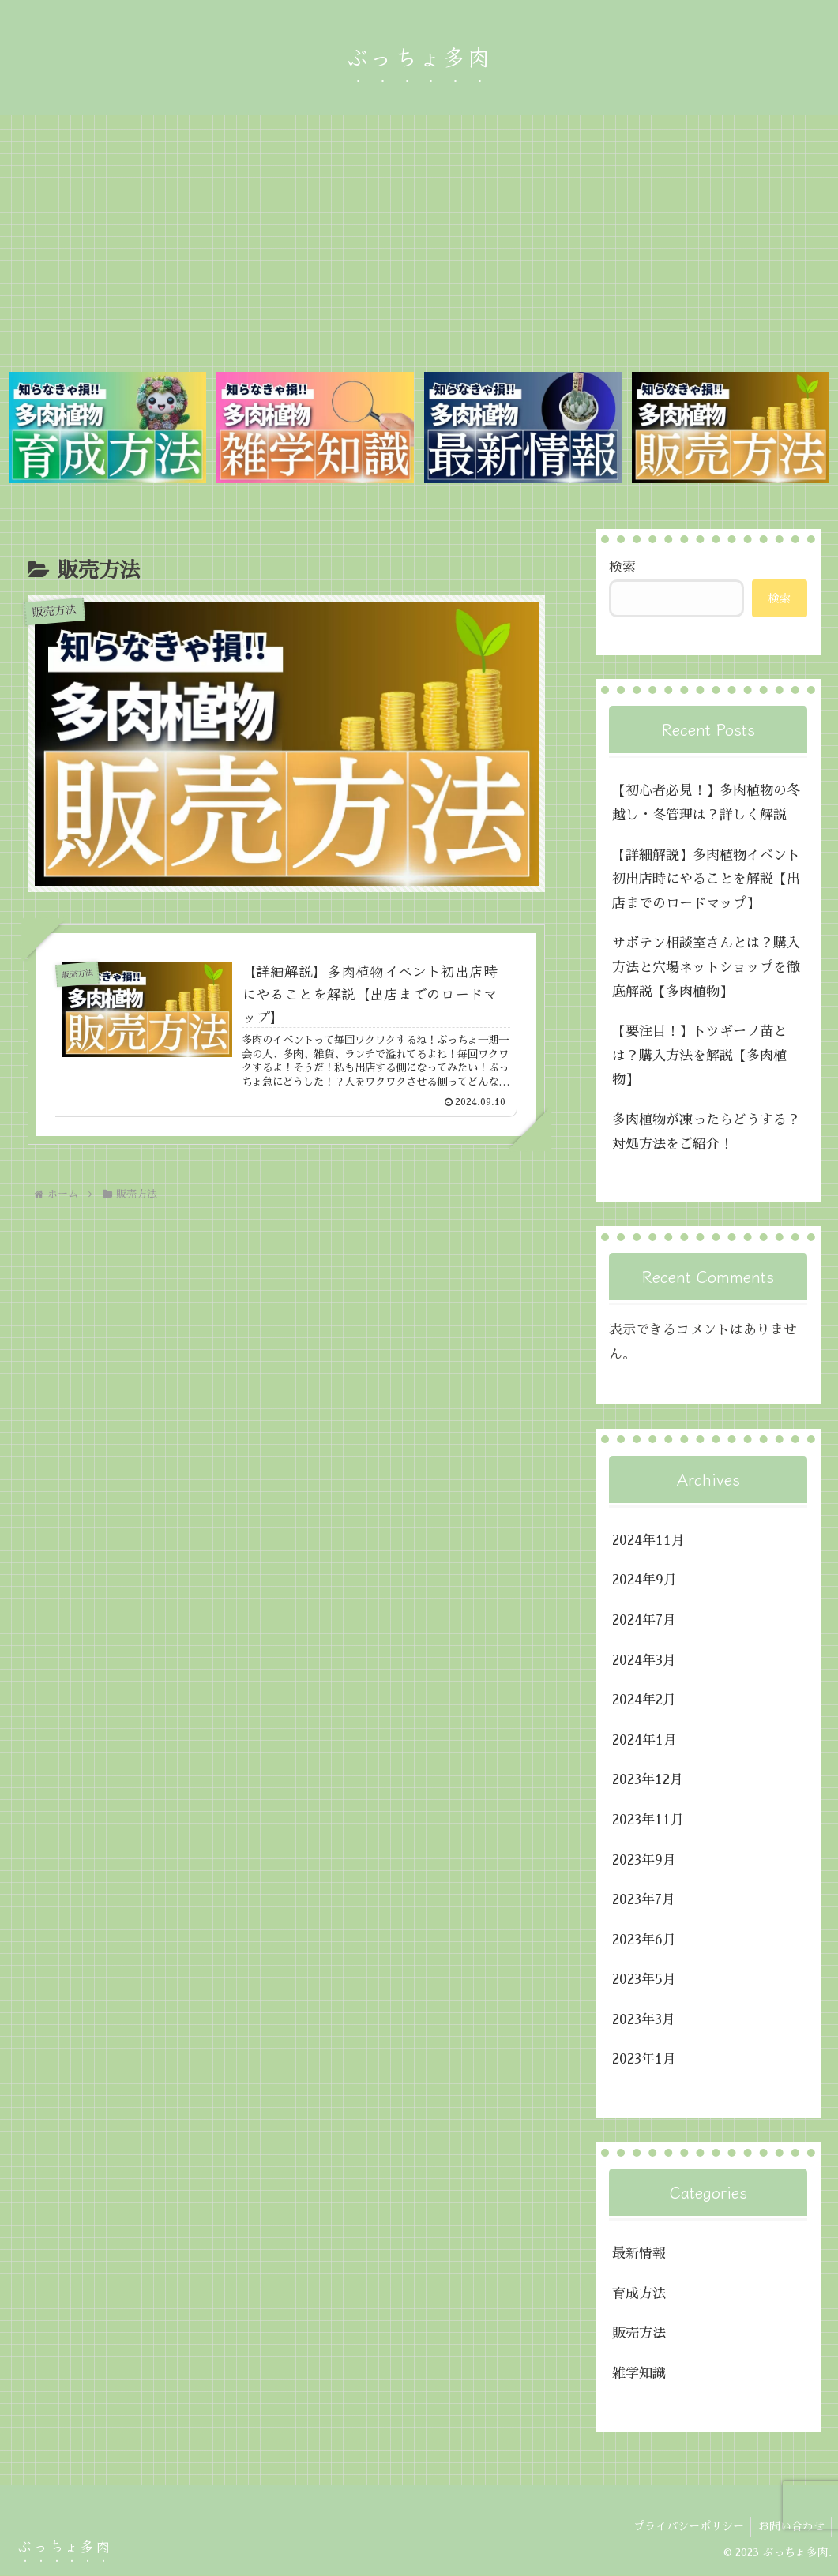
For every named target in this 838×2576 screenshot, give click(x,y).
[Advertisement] (419, 239)
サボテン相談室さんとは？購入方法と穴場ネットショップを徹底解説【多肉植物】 (706, 968)
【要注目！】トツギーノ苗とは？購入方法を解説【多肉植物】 (699, 1056)
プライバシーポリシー (684, 2526)
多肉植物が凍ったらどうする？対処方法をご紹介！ (706, 1133)
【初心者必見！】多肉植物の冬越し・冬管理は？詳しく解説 (706, 804)
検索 (622, 568)
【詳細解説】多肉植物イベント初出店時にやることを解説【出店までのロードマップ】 (706, 879)
